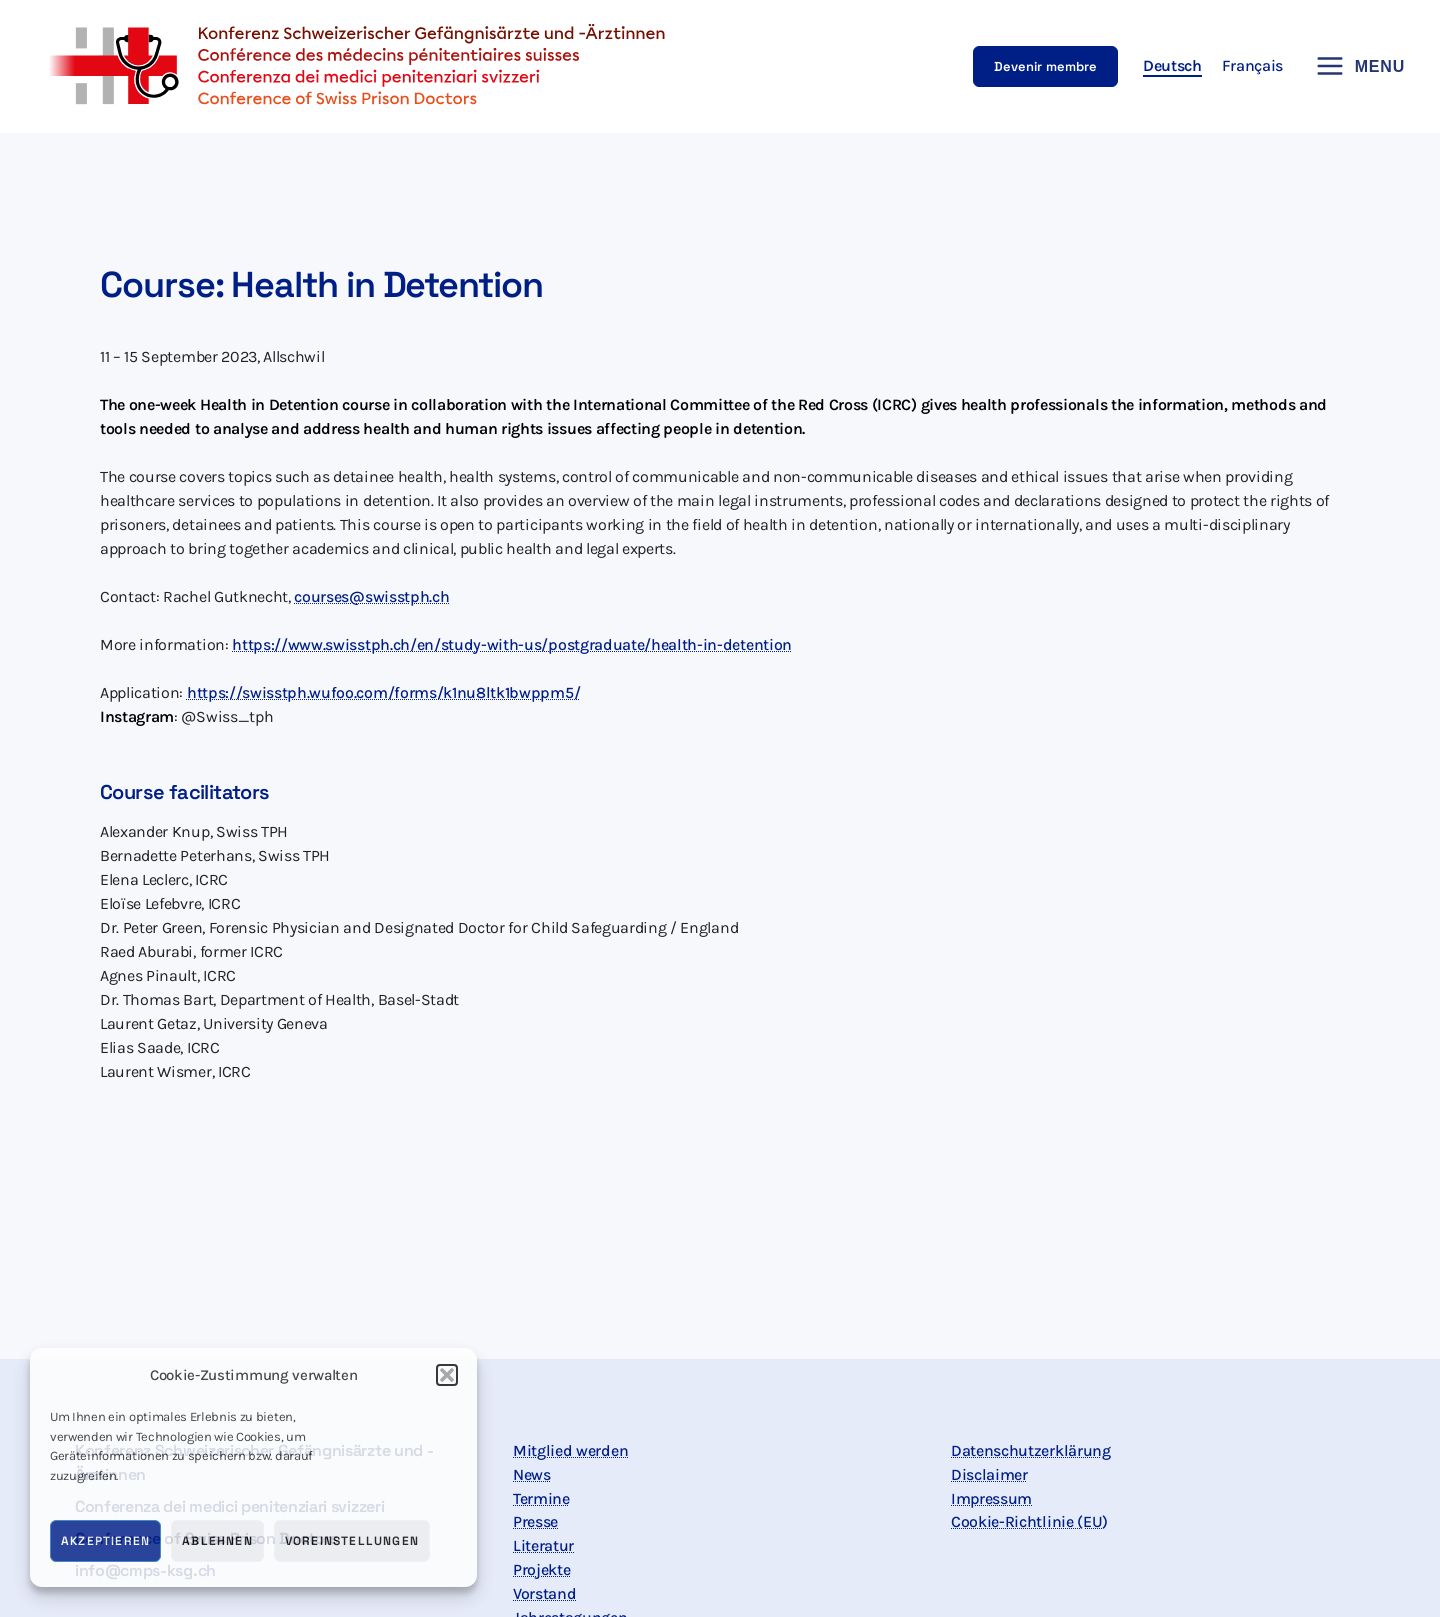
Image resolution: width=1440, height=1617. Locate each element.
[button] (447, 1375)
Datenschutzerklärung (1031, 1450)
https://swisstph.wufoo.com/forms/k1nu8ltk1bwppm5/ (383, 692)
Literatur (543, 1546)
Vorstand (544, 1594)
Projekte (541, 1570)
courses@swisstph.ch (371, 596)
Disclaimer (989, 1474)
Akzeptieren (105, 1541)
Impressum (992, 1498)
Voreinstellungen (352, 1541)
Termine (541, 1498)
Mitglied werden (570, 1450)
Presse (535, 1522)
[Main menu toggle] (1354, 66)
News (532, 1474)
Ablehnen (217, 1541)
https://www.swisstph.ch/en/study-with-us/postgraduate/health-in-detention (512, 644)
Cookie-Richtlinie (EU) (1029, 1522)
